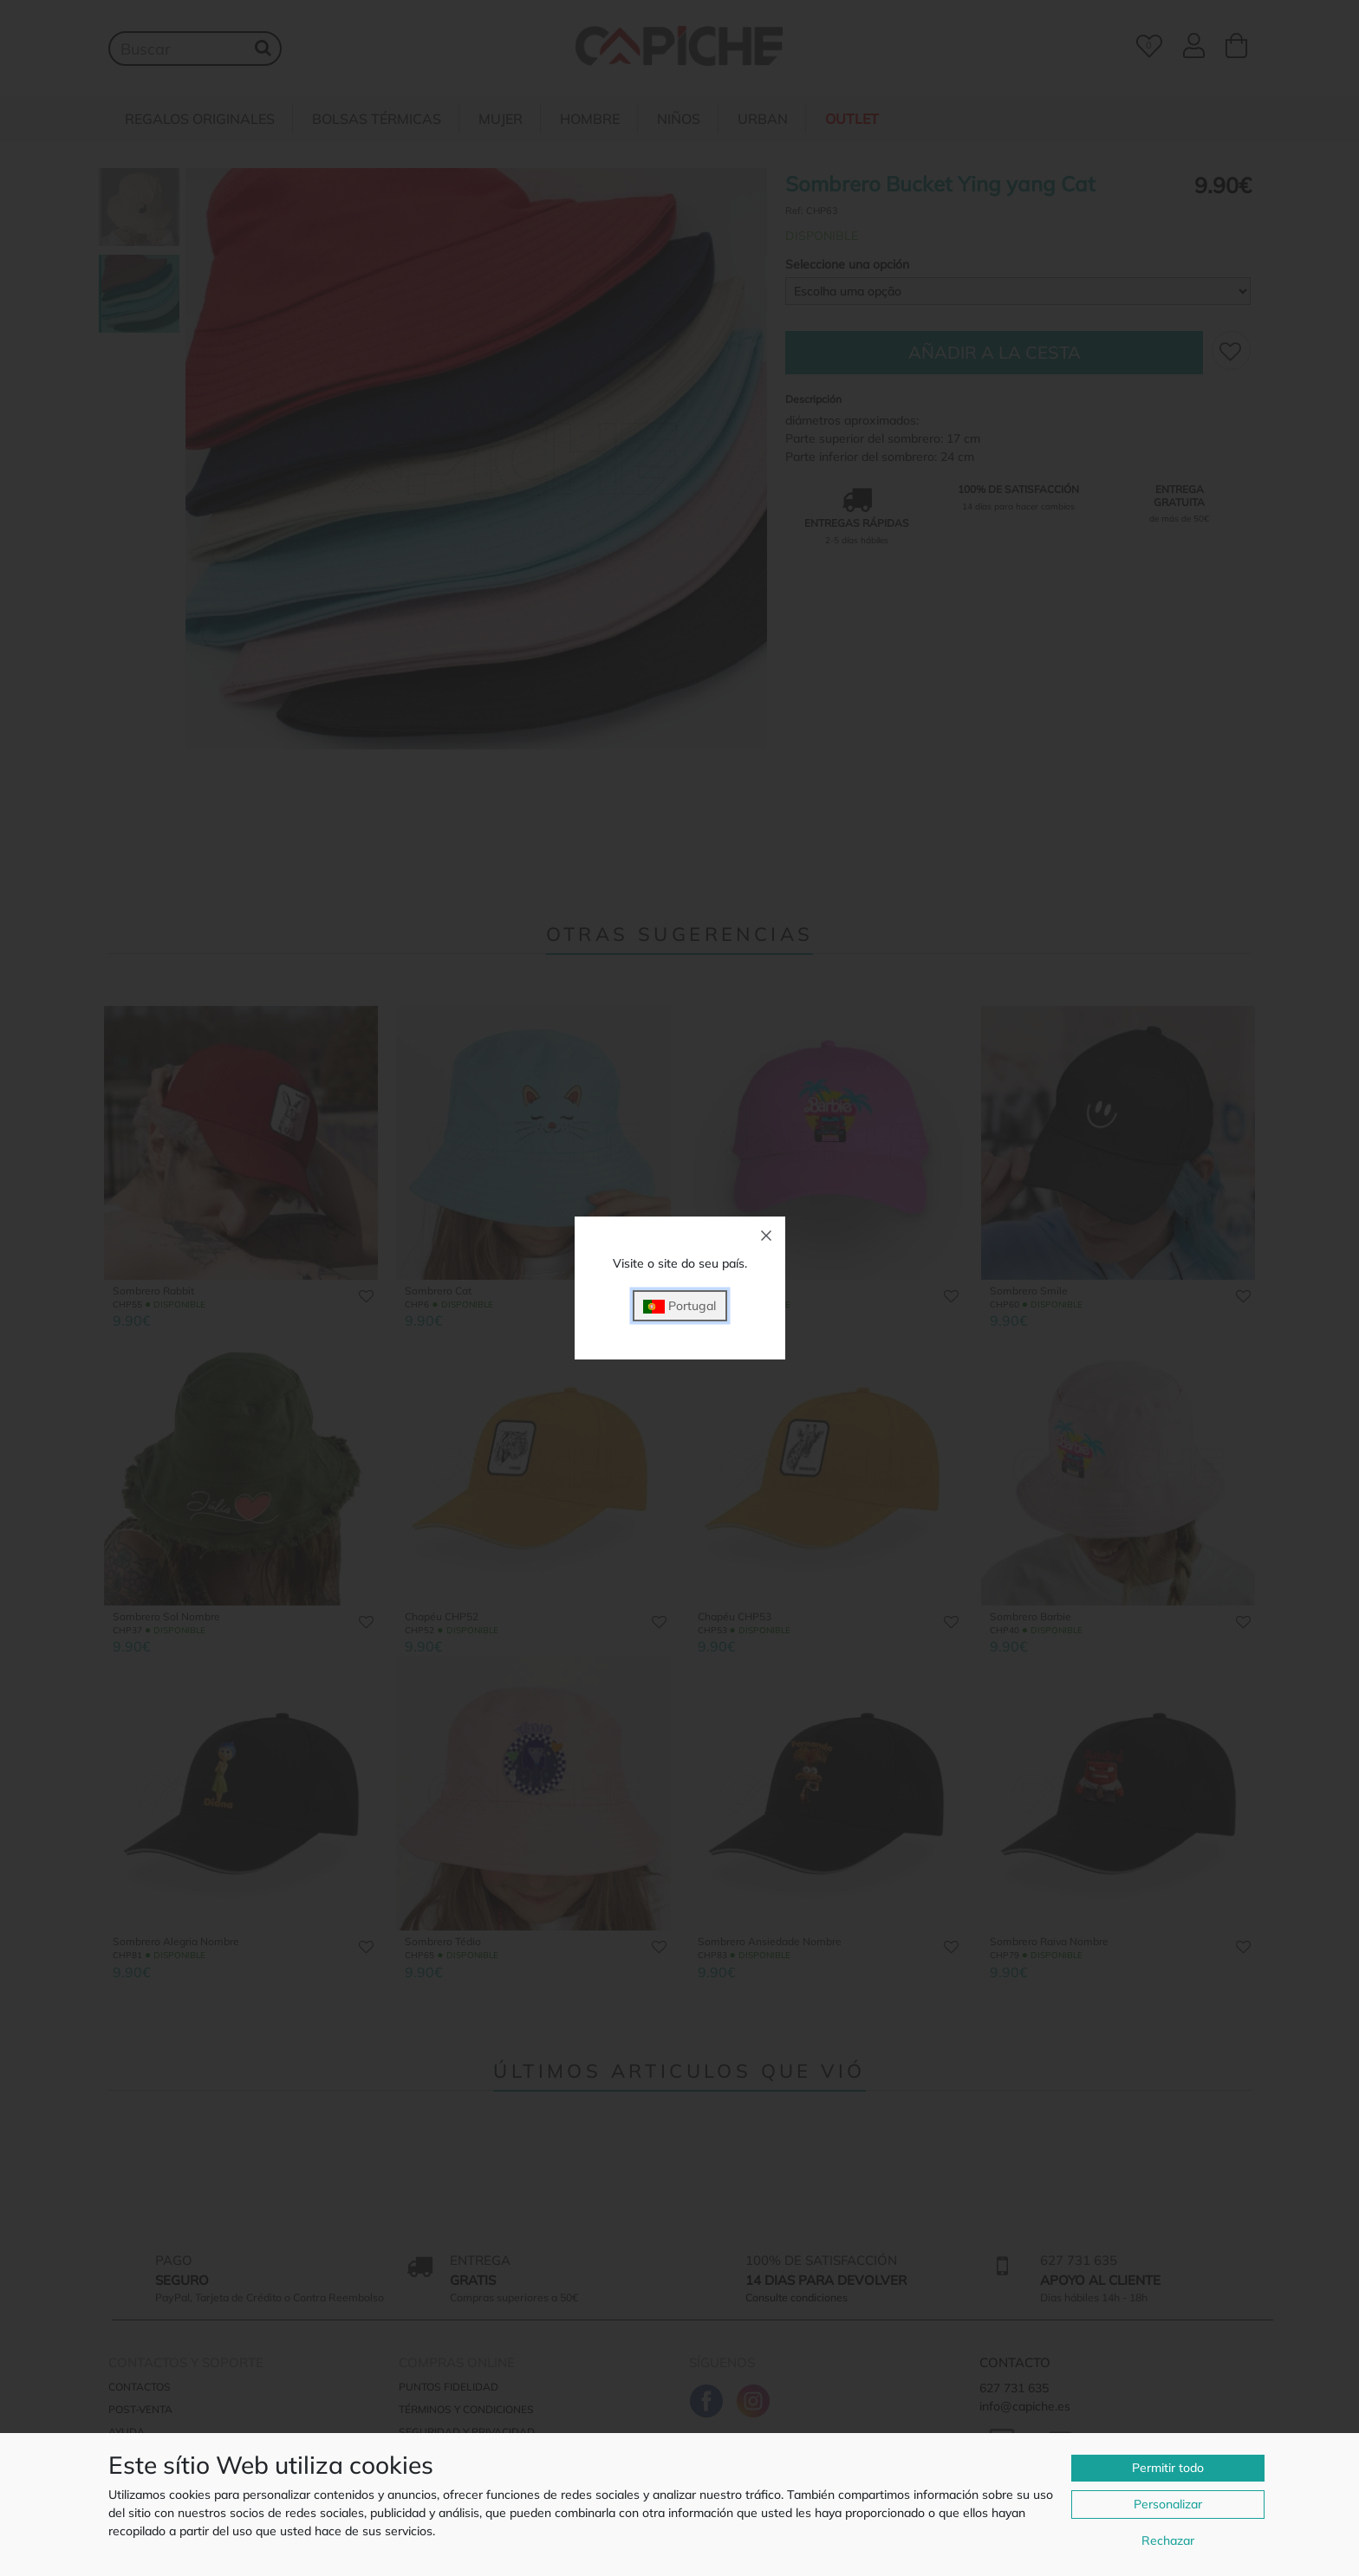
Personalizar (1168, 2504)
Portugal (679, 1306)
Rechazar (1167, 2540)
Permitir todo (1168, 2467)
